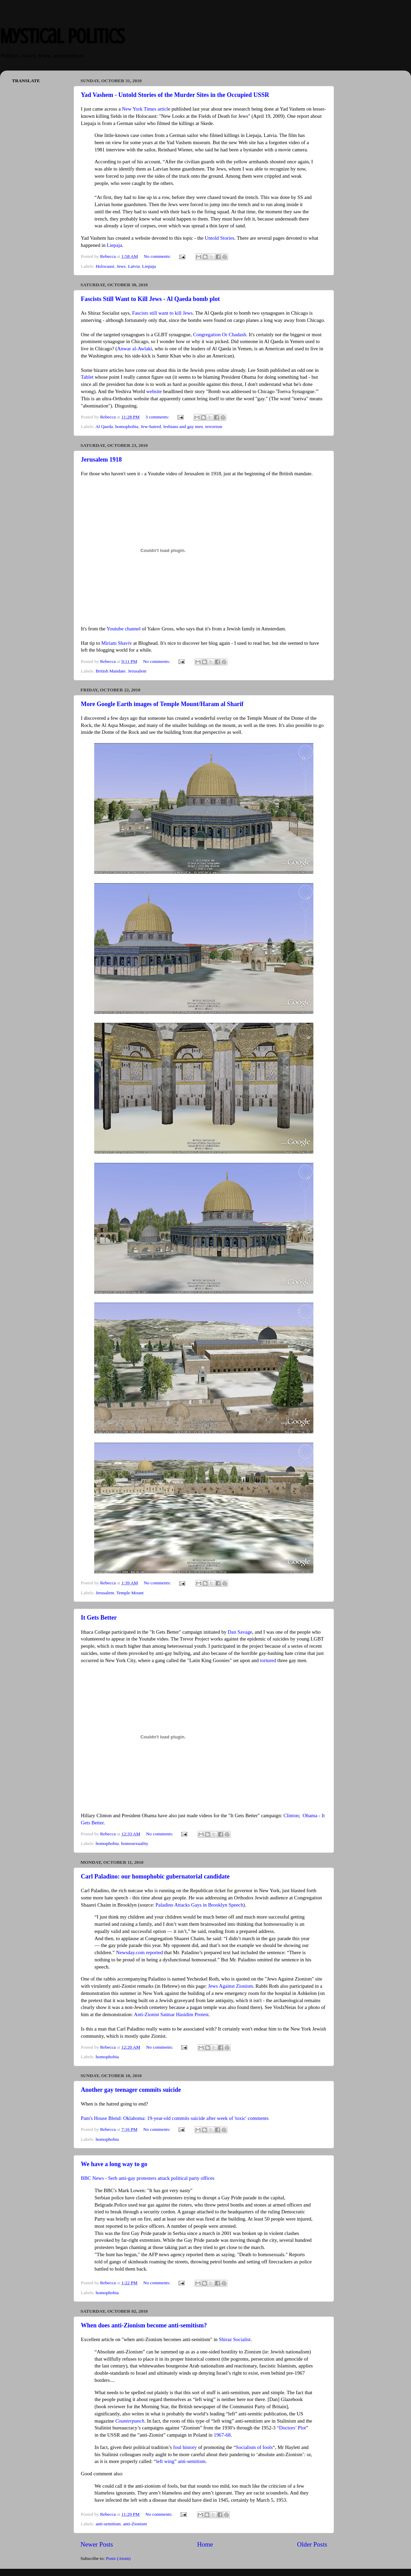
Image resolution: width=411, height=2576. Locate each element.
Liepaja (114, 245)
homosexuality (134, 1843)
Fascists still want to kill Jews (162, 313)
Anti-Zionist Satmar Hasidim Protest (171, 2014)
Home (205, 2544)
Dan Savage (240, 1632)
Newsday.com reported (139, 1952)
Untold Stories (219, 238)
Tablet (87, 377)
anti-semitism (108, 2523)
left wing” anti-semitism (181, 2461)
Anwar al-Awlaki (134, 348)
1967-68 (222, 2435)
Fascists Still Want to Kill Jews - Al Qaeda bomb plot (150, 299)
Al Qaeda (104, 426)
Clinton (291, 1815)
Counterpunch (130, 2421)
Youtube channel (124, 628)
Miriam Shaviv (116, 643)
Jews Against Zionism (230, 1986)
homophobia (126, 426)
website (154, 391)
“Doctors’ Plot (291, 2427)
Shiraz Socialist (235, 2339)
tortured (268, 1660)
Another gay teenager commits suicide (131, 2089)
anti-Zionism (135, 2523)
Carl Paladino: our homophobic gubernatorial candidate (155, 1876)
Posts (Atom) (118, 2558)
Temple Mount (130, 1592)
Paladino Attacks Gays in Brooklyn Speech (199, 1905)
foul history (185, 2447)
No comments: (158, 256)
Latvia (134, 266)
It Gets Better (99, 1617)
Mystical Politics (62, 36)
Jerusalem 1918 (101, 459)
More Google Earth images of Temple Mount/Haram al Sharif (162, 704)
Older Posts (312, 2544)
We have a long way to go (114, 2164)
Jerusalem (137, 671)
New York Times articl (145, 109)
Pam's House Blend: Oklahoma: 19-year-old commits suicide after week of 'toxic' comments (175, 2118)
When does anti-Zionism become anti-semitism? (144, 2325)
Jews (121, 266)
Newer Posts (96, 2544)
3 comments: (158, 416)
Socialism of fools (254, 2447)
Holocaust (105, 266)
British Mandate (110, 671)
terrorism (213, 426)
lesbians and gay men (183, 426)
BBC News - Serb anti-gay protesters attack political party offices (147, 2178)
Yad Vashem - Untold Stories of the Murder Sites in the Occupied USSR (175, 94)
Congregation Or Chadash (219, 334)
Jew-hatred (151, 426)
